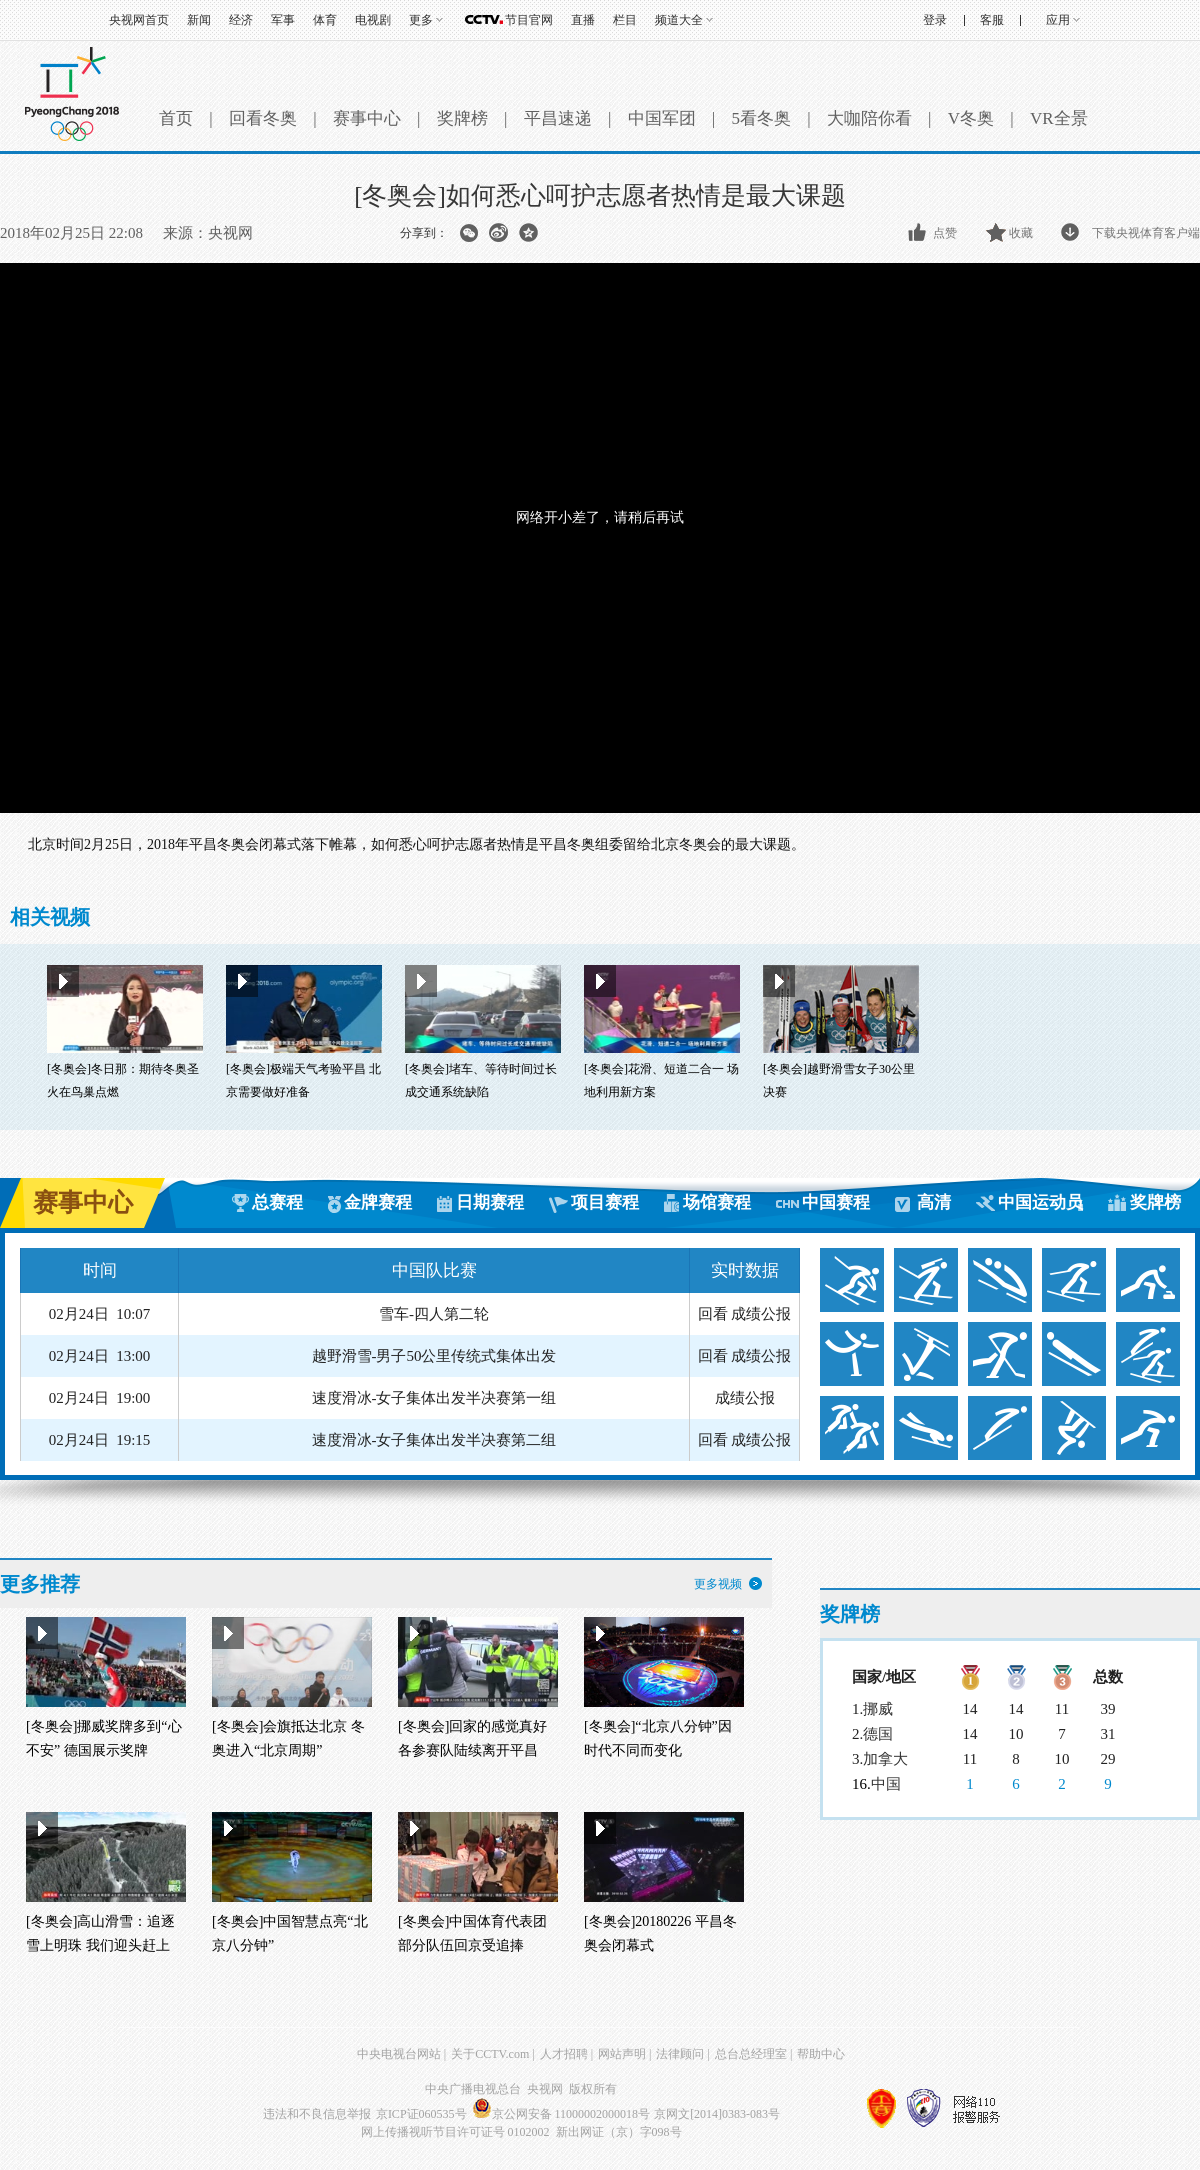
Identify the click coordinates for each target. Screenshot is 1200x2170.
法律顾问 (680, 2054)
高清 (934, 1202)
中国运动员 (1040, 1202)
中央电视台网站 (399, 2054)
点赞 (945, 233)
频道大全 (679, 20)
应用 (1058, 20)
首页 (176, 118)
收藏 (1021, 233)
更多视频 (718, 1584)
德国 (878, 1734)
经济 (241, 20)
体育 (325, 20)
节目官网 (529, 20)
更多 (421, 20)
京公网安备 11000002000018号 (561, 2114)
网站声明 (622, 2054)
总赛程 (277, 1202)
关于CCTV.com (490, 2054)
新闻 (199, 20)
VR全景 (1059, 118)
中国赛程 (836, 1202)
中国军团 (662, 118)
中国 (886, 1784)
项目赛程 (605, 1202)
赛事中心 (367, 118)
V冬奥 (971, 118)
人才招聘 (564, 2054)
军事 (283, 20)
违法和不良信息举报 (317, 2114)
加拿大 (885, 1759)
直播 (583, 20)
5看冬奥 (761, 118)
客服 (992, 20)
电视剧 (373, 20)
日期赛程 (490, 1202)
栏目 (625, 20)
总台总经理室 (751, 2054)
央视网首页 (139, 20)
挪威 (878, 1709)
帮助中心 (821, 2054)
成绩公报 (761, 1314)
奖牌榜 (462, 118)
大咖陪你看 (869, 118)
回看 (713, 1314)
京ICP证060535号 (421, 2114)
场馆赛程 (717, 1202)
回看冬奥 (263, 118)
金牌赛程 (378, 1202)
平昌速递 (558, 118)
